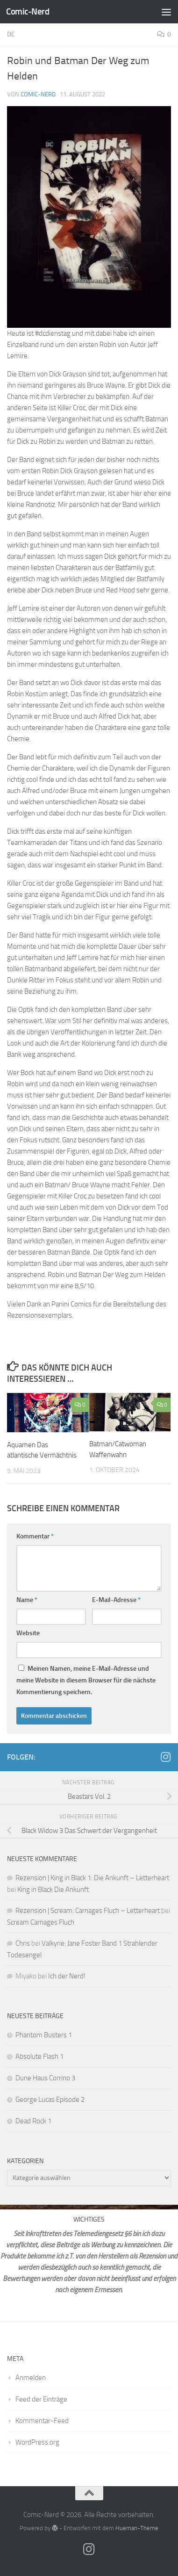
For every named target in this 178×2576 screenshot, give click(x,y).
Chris (22, 1943)
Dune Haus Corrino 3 (45, 2078)
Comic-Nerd (27, 11)
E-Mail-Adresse (116, 1600)
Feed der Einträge (41, 2399)
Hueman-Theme (136, 2528)
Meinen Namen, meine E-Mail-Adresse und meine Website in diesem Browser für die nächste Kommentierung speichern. (86, 1680)
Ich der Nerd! (66, 1976)
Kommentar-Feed (42, 2421)
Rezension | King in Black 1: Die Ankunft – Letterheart (92, 1878)
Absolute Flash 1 (39, 2056)
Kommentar (35, 1536)
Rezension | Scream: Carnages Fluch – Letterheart (87, 1910)
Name (26, 1600)
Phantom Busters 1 (44, 2035)
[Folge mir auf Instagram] (165, 1756)
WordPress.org (37, 2442)
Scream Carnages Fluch (40, 1922)
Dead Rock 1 (33, 2121)
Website (28, 1633)
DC (11, 34)
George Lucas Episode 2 (50, 2099)
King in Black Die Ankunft (53, 1889)
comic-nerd (38, 94)
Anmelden (30, 2378)
